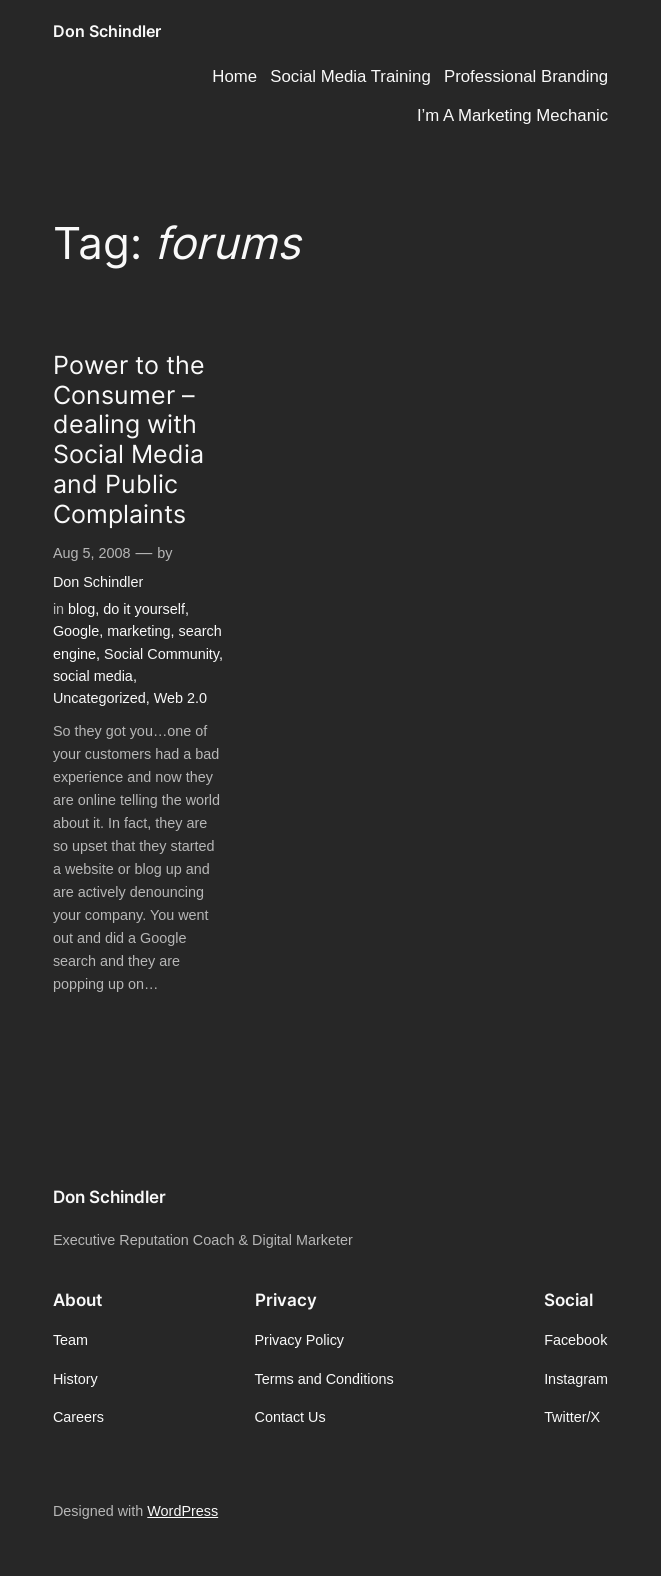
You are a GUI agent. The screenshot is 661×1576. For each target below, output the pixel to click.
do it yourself (144, 609)
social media (93, 676)
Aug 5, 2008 (92, 553)
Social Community (161, 654)
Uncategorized (99, 698)
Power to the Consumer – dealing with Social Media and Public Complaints (129, 440)
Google (76, 631)
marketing (138, 631)
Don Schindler (107, 31)
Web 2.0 (180, 698)
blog (81, 609)
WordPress (182, 1511)
